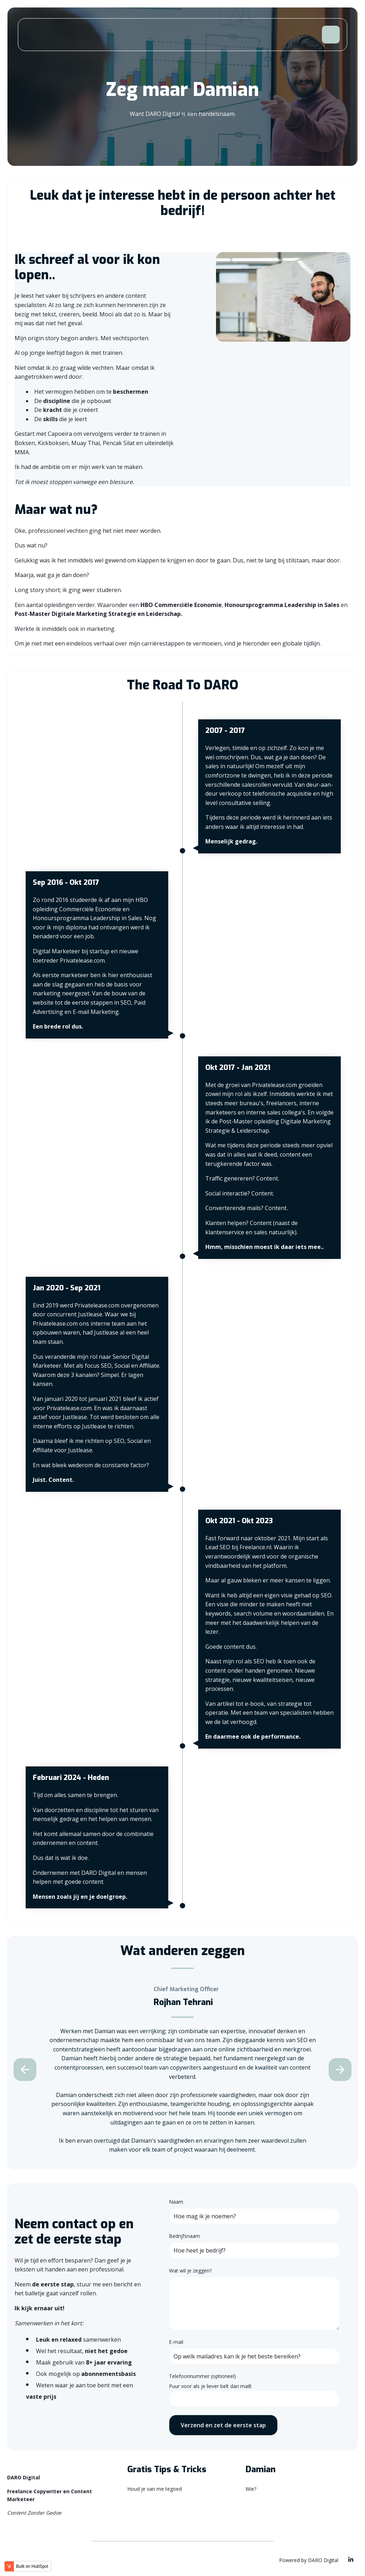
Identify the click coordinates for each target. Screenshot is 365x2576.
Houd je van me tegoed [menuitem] (154, 2488)
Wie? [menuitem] (251, 2488)
